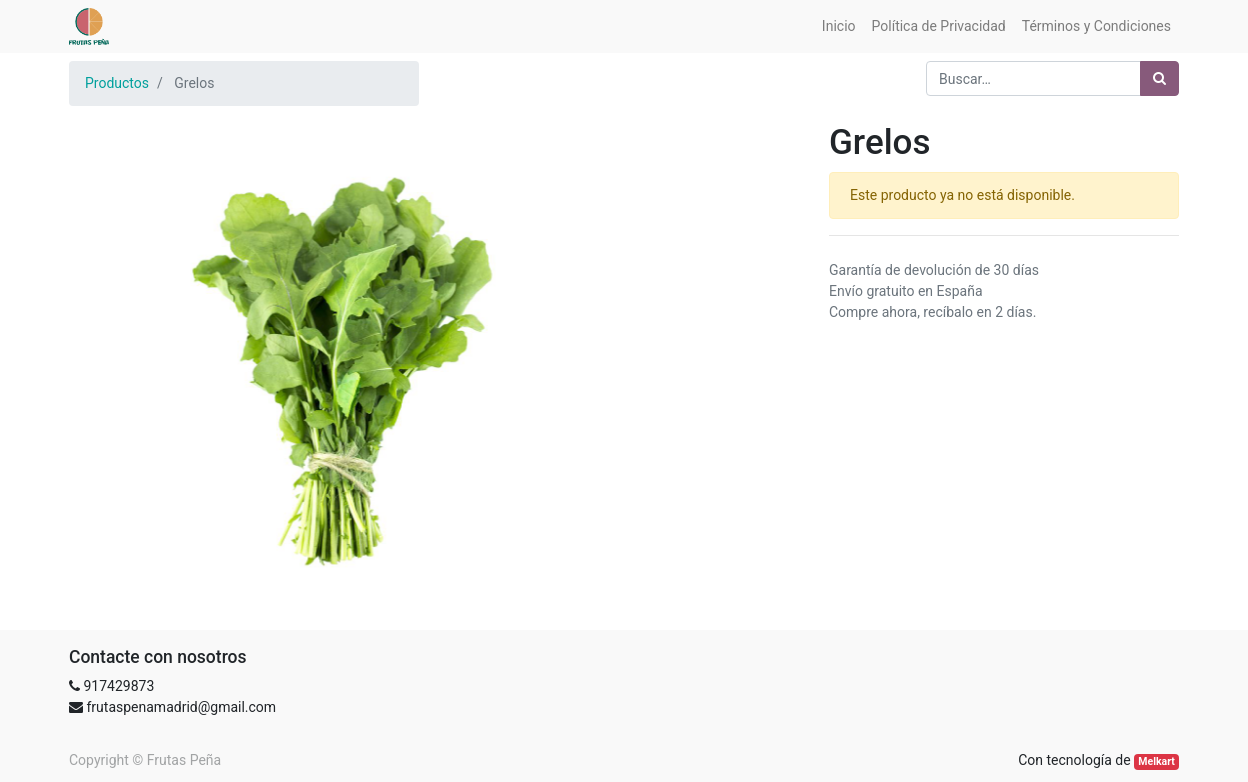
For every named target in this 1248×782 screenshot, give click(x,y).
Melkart (1156, 761)
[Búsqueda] (1159, 78)
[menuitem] (839, 26)
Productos (117, 83)
